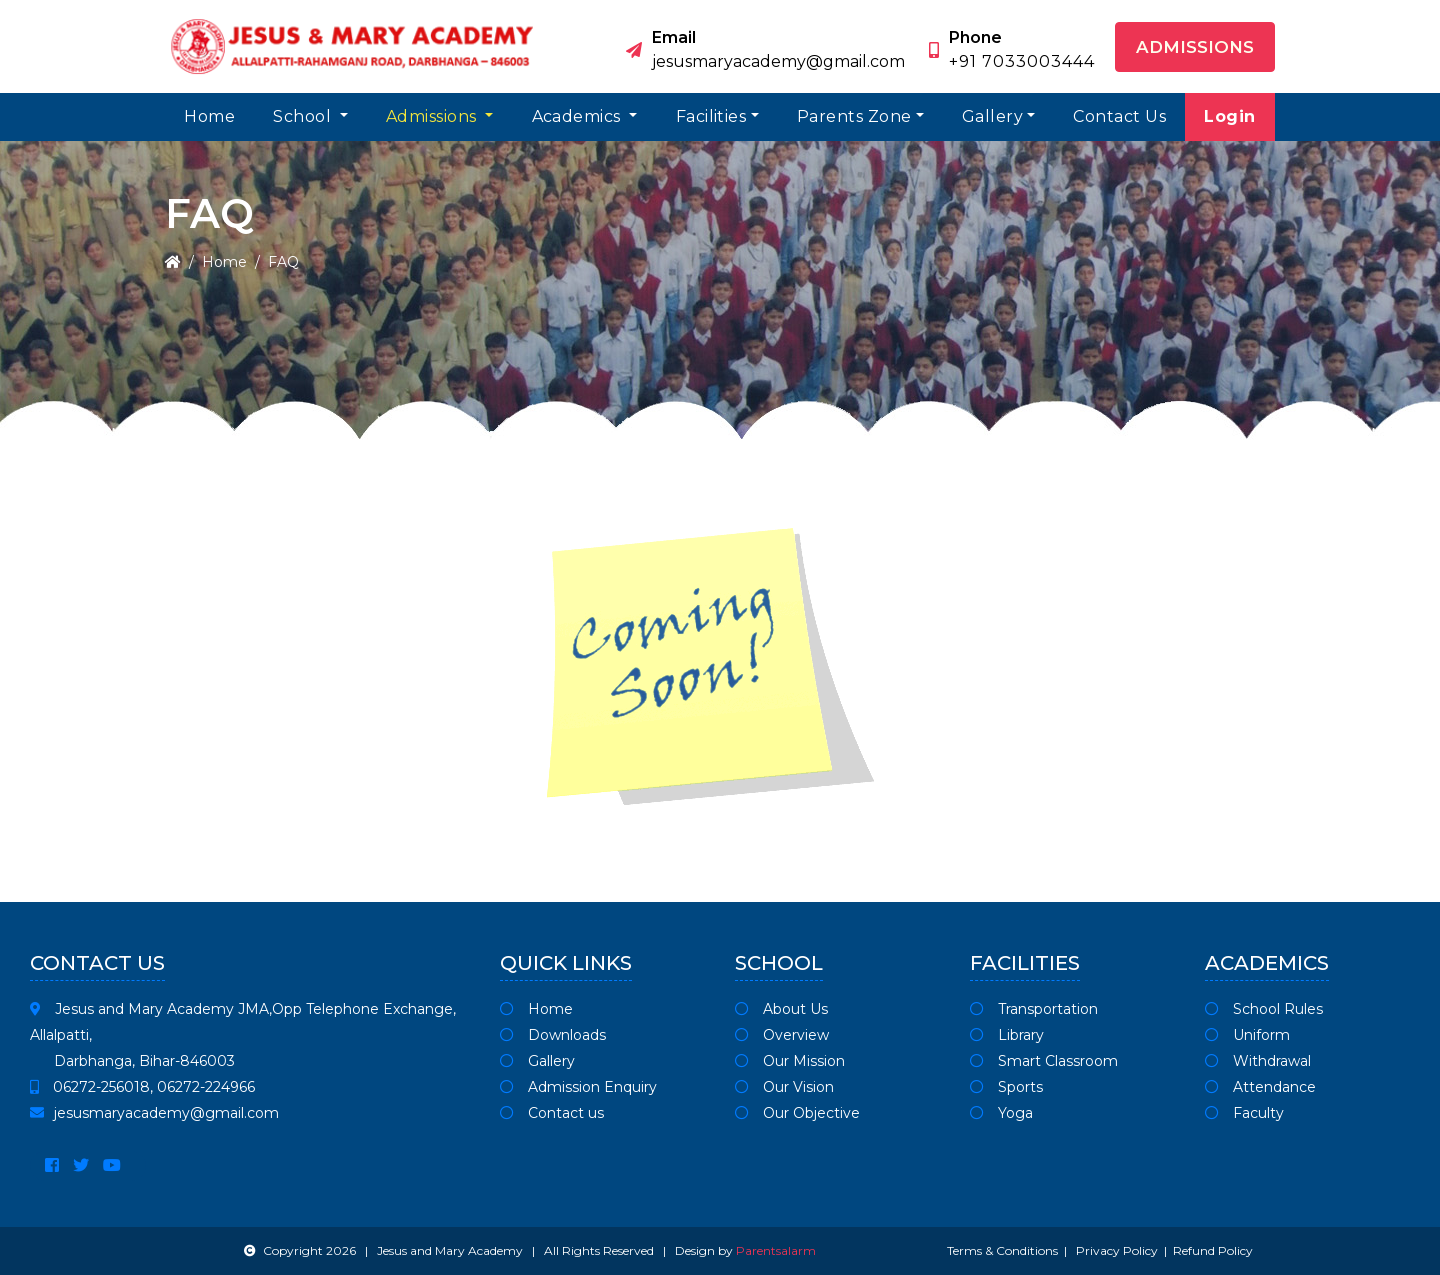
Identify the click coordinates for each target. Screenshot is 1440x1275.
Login (1229, 116)
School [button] (304, 116)
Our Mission (790, 1061)
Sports (1006, 1087)
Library (1007, 1035)
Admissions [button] (1195, 47)
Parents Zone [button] (854, 116)
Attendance (1260, 1087)
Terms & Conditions (1002, 1250)
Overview (782, 1035)
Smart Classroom (1044, 1061)
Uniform (1247, 1035)
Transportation (1034, 1009)
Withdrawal (1258, 1061)
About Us (781, 1009)
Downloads (553, 1035)
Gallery (537, 1061)
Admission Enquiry (578, 1087)
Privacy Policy (1117, 1250)
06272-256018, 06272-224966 (142, 1087)
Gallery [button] (992, 116)
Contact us (552, 1113)
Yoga (1001, 1113)
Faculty (1244, 1113)
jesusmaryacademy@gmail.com (154, 1113)
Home (209, 116)
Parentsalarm (776, 1250)
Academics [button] (579, 116)
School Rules (1264, 1009)
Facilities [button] (711, 116)
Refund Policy (1213, 1250)
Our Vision (784, 1087)
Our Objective (797, 1113)
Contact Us (1119, 116)
